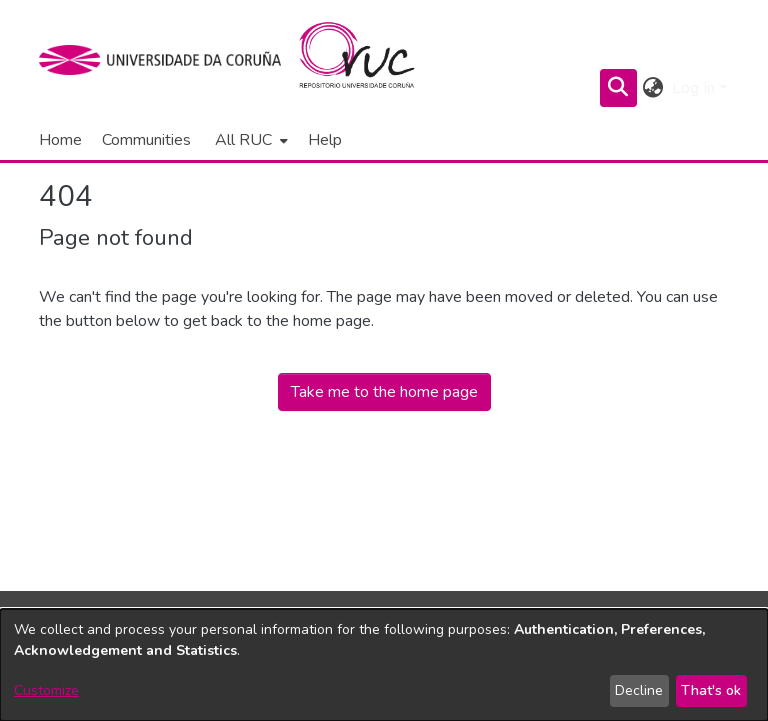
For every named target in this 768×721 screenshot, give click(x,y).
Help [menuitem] (325, 140)
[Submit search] (618, 88)
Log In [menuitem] (693, 88)
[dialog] (384, 665)
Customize (46, 690)
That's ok (711, 690)
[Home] (368, 60)
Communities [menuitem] (146, 140)
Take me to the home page (384, 392)
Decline (639, 690)
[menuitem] (249, 140)
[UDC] (166, 60)
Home (60, 140)
